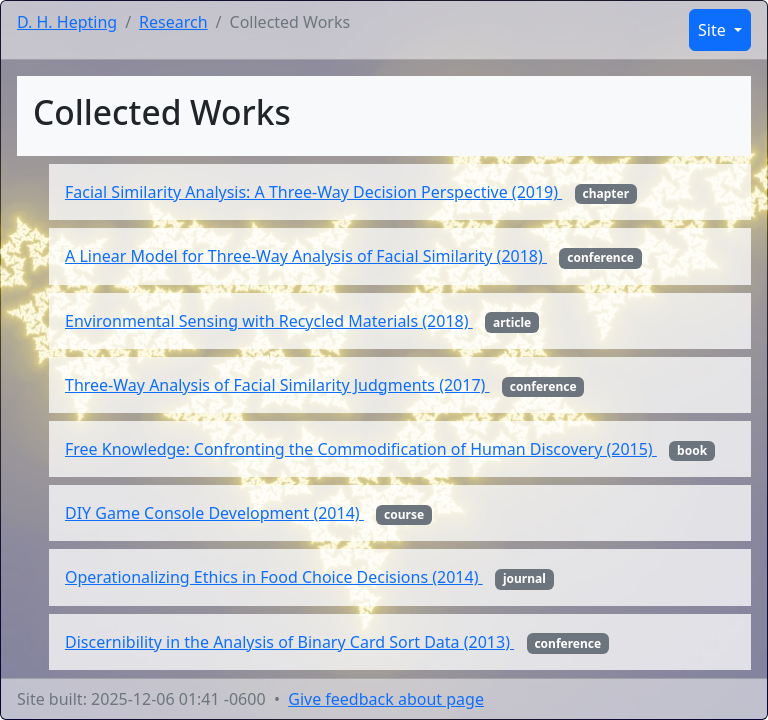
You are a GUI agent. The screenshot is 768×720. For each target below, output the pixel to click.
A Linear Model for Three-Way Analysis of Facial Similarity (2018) (306, 256)
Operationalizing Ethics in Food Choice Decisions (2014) (274, 577)
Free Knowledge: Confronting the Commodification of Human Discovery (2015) (361, 449)
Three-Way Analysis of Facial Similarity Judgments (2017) (277, 385)
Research (173, 22)
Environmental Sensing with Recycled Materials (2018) (269, 321)
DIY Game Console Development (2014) (214, 513)
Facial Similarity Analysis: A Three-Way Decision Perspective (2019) (313, 192)
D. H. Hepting (67, 22)
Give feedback (386, 699)
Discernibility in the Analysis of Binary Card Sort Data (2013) (289, 642)
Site (714, 30)
